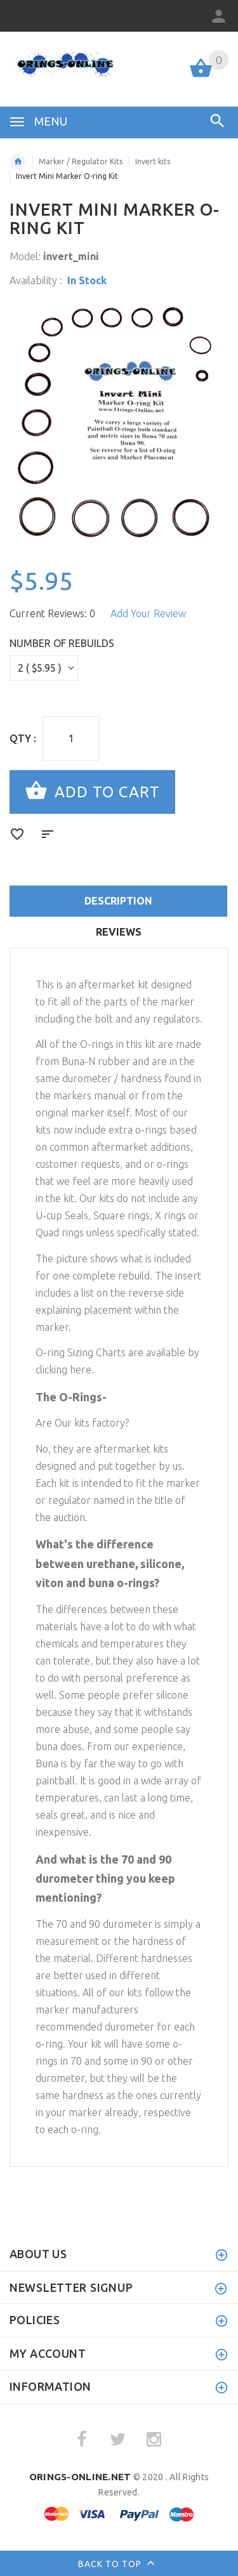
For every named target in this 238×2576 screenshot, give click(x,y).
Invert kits (152, 161)
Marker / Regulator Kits (80, 161)
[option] (119, 424)
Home (18, 162)
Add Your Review (148, 613)
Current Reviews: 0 (52, 613)
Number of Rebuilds (62, 643)
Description (118, 900)
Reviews (119, 932)
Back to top (119, 2564)
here (80, 1369)
